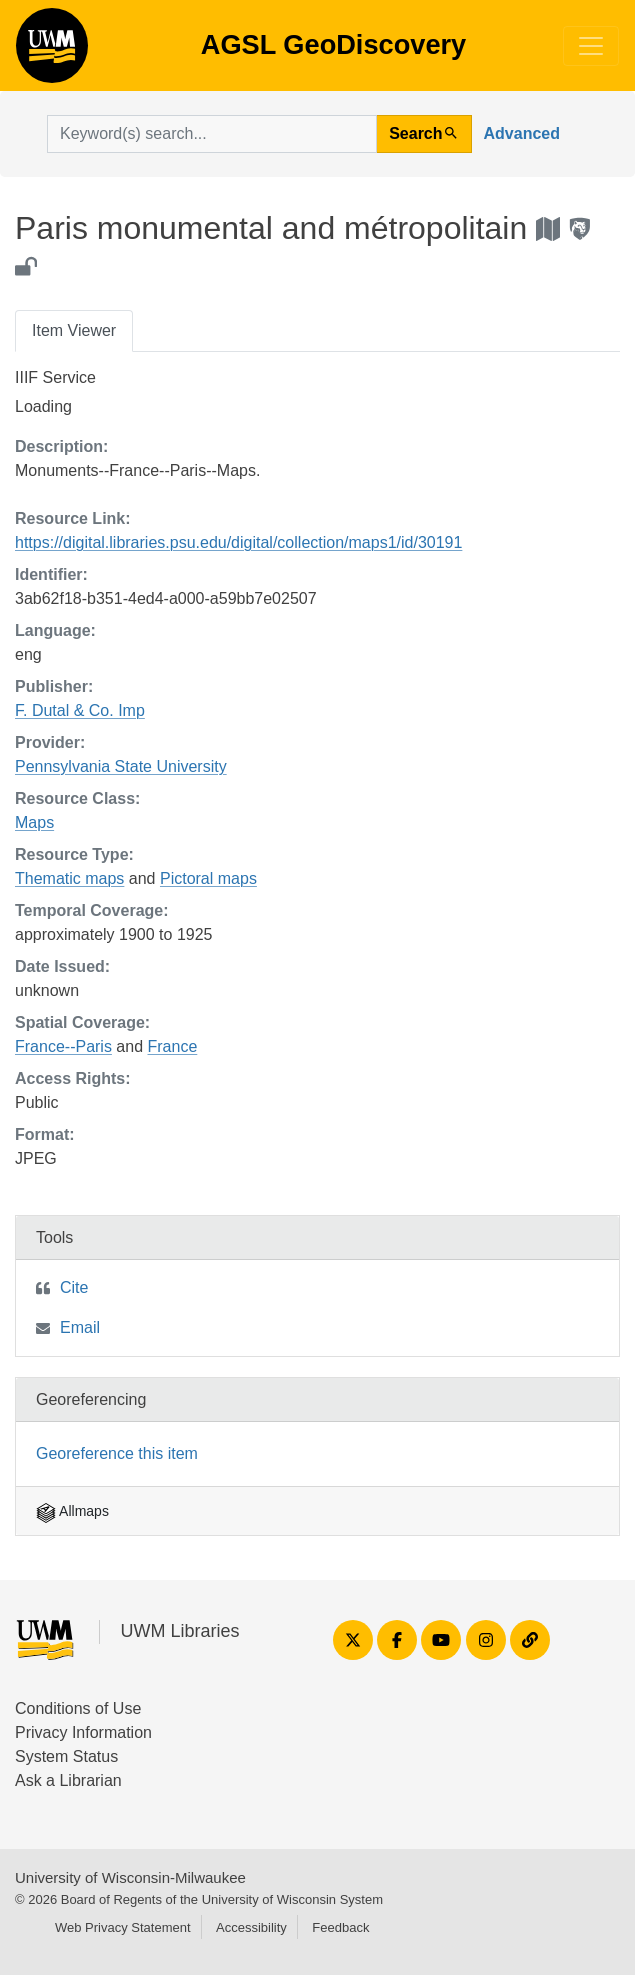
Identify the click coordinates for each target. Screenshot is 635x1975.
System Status (66, 1756)
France (173, 1046)
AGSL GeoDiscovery (52, 52)
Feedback (340, 1927)
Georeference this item (117, 1453)
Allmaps (72, 1511)
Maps (34, 822)
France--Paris (63, 1046)
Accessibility (251, 1927)
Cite (74, 1287)
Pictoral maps (208, 878)
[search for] (212, 134)
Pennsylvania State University (121, 766)
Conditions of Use (78, 1708)
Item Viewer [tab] (74, 330)
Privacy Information (83, 1732)
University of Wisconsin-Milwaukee (130, 1877)
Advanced (522, 133)
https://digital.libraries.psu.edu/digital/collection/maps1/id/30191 (238, 542)
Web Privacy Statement (123, 1927)
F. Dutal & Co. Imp (80, 710)
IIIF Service (55, 377)
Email (80, 1327)
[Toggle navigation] (591, 46)
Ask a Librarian (68, 1780)
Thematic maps (69, 878)
